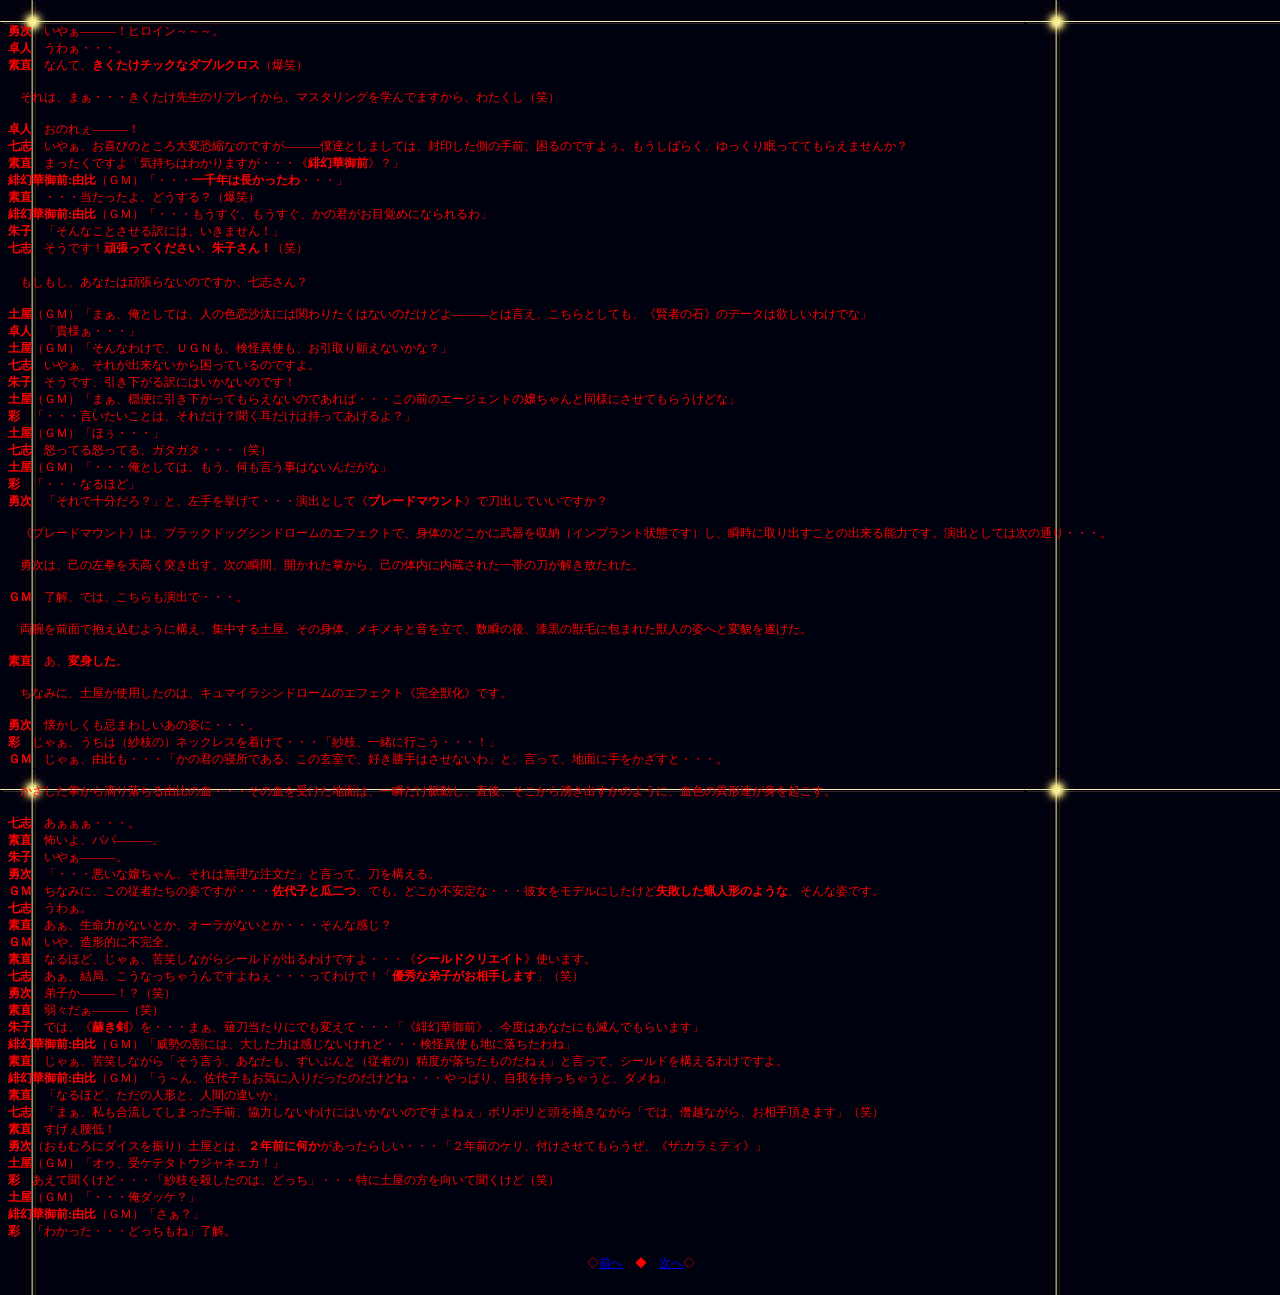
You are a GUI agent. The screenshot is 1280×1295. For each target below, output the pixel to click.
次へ (671, 1263)
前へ (611, 1263)
